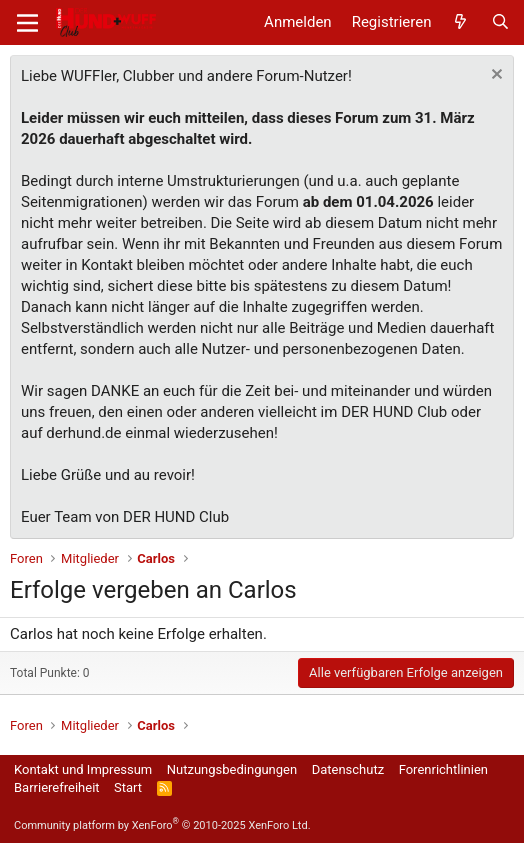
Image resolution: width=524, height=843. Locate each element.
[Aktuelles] (460, 22)
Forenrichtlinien (443, 769)
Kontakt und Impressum (83, 769)
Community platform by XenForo (162, 825)
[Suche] (500, 22)
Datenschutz (348, 769)
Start (128, 787)
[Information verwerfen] (494, 76)
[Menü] (27, 23)
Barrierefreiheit (57, 787)
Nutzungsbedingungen (232, 769)
